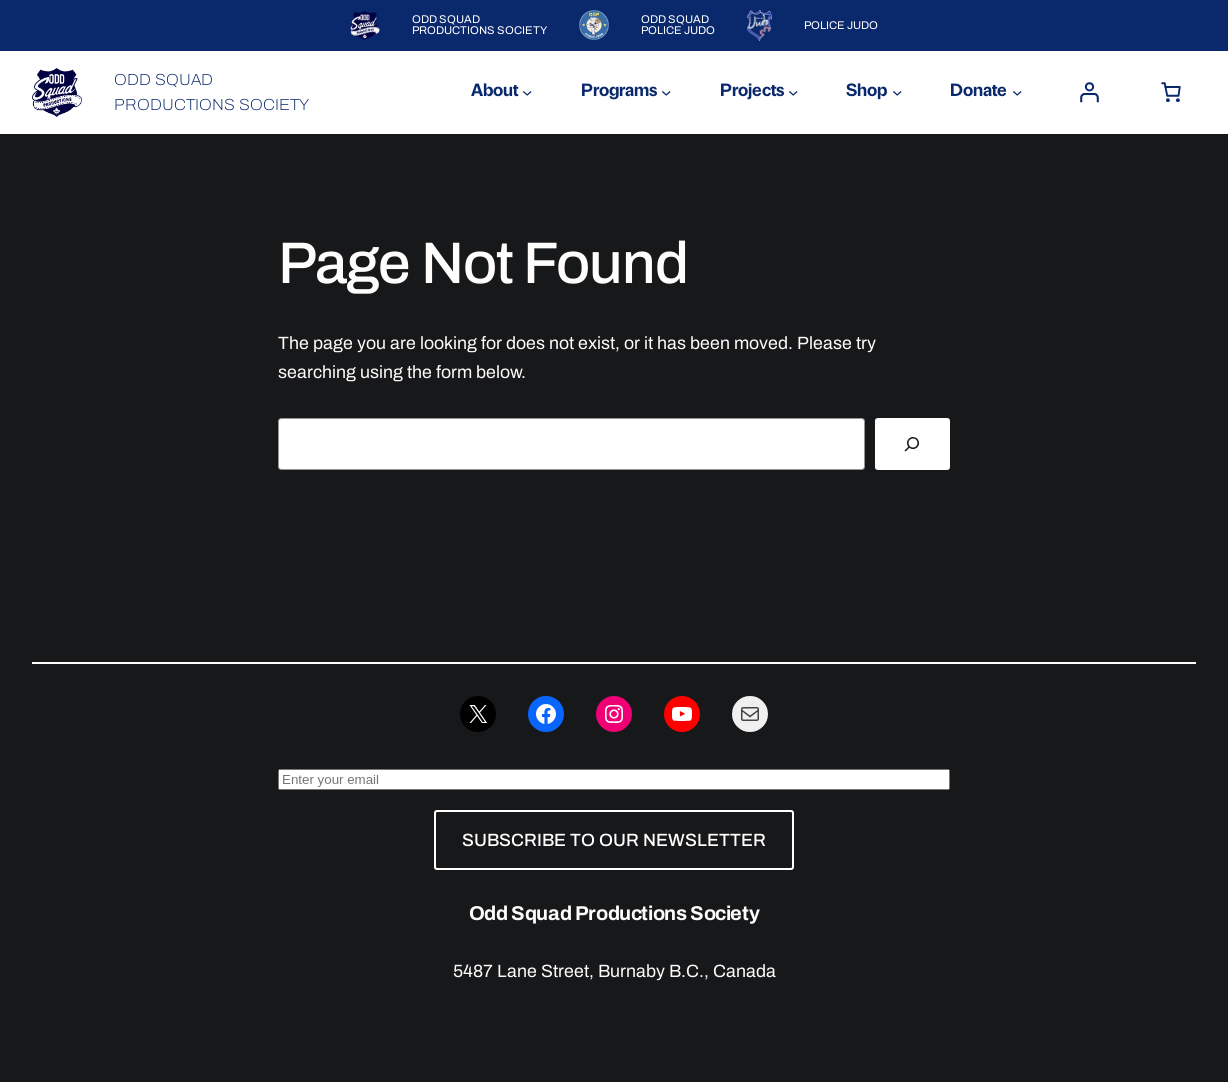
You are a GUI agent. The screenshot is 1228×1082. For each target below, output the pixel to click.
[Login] (1089, 92)
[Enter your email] (614, 779)
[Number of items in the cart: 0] (1171, 92)
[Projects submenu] (793, 92)
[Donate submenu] (1017, 92)
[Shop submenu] (897, 92)
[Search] (912, 444)
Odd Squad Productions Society (614, 913)
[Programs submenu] (666, 92)
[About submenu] (527, 92)
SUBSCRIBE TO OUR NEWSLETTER (614, 840)
